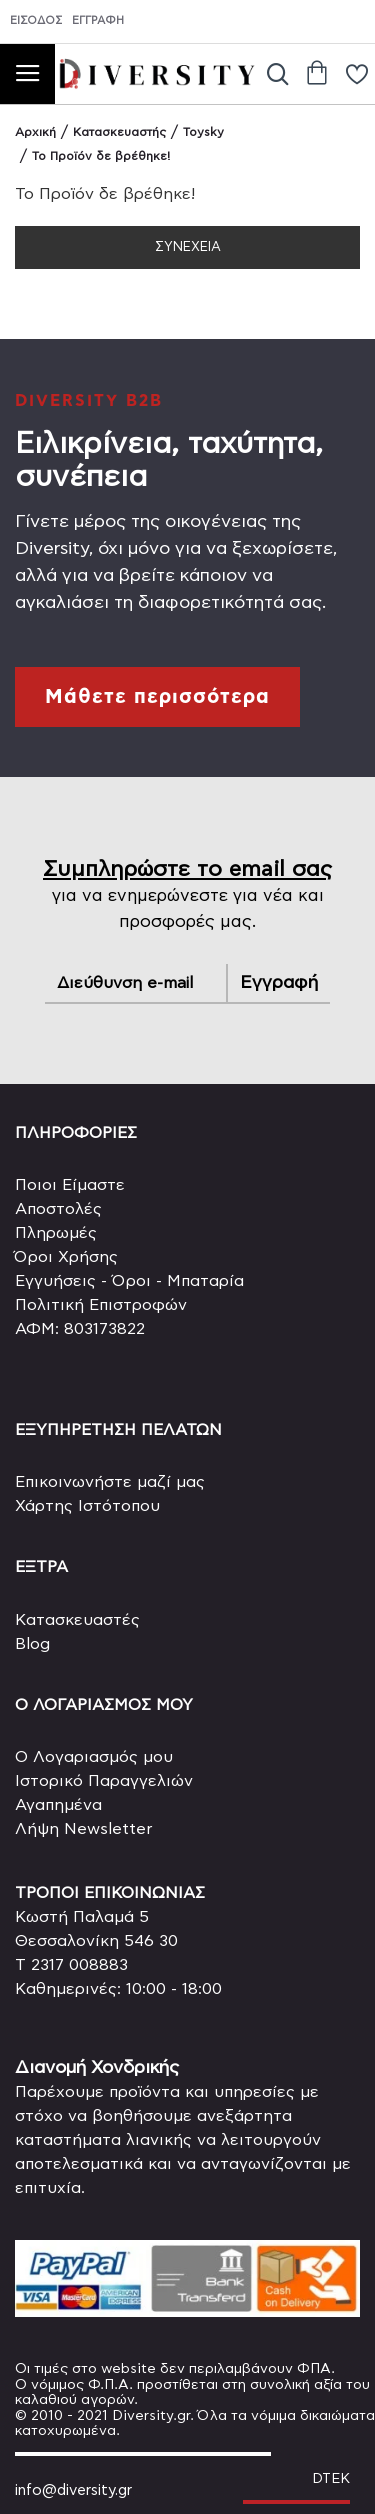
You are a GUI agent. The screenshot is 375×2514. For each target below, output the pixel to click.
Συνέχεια (188, 247)
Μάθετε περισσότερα (157, 697)
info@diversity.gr (73, 2490)
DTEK (331, 2479)
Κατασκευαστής (119, 132)
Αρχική (35, 132)
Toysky (203, 132)
